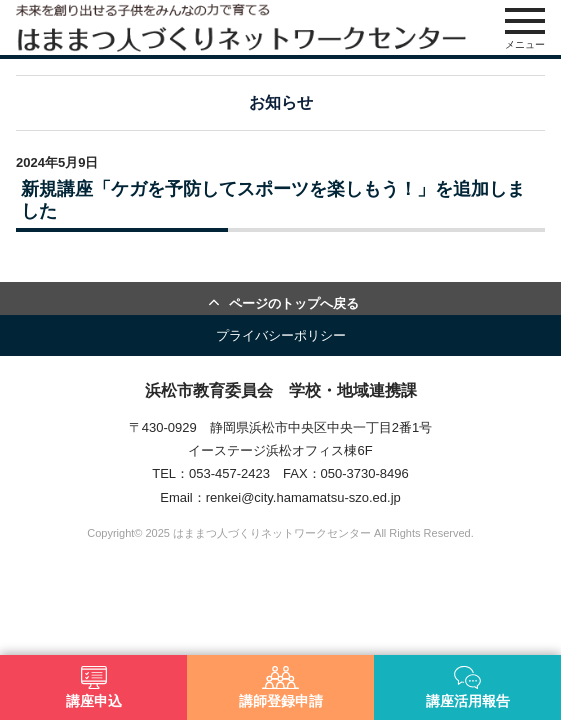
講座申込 (94, 687)
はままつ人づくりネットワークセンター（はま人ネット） (241, 27)
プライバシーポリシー (281, 335)
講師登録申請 (281, 687)
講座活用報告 (468, 687)
